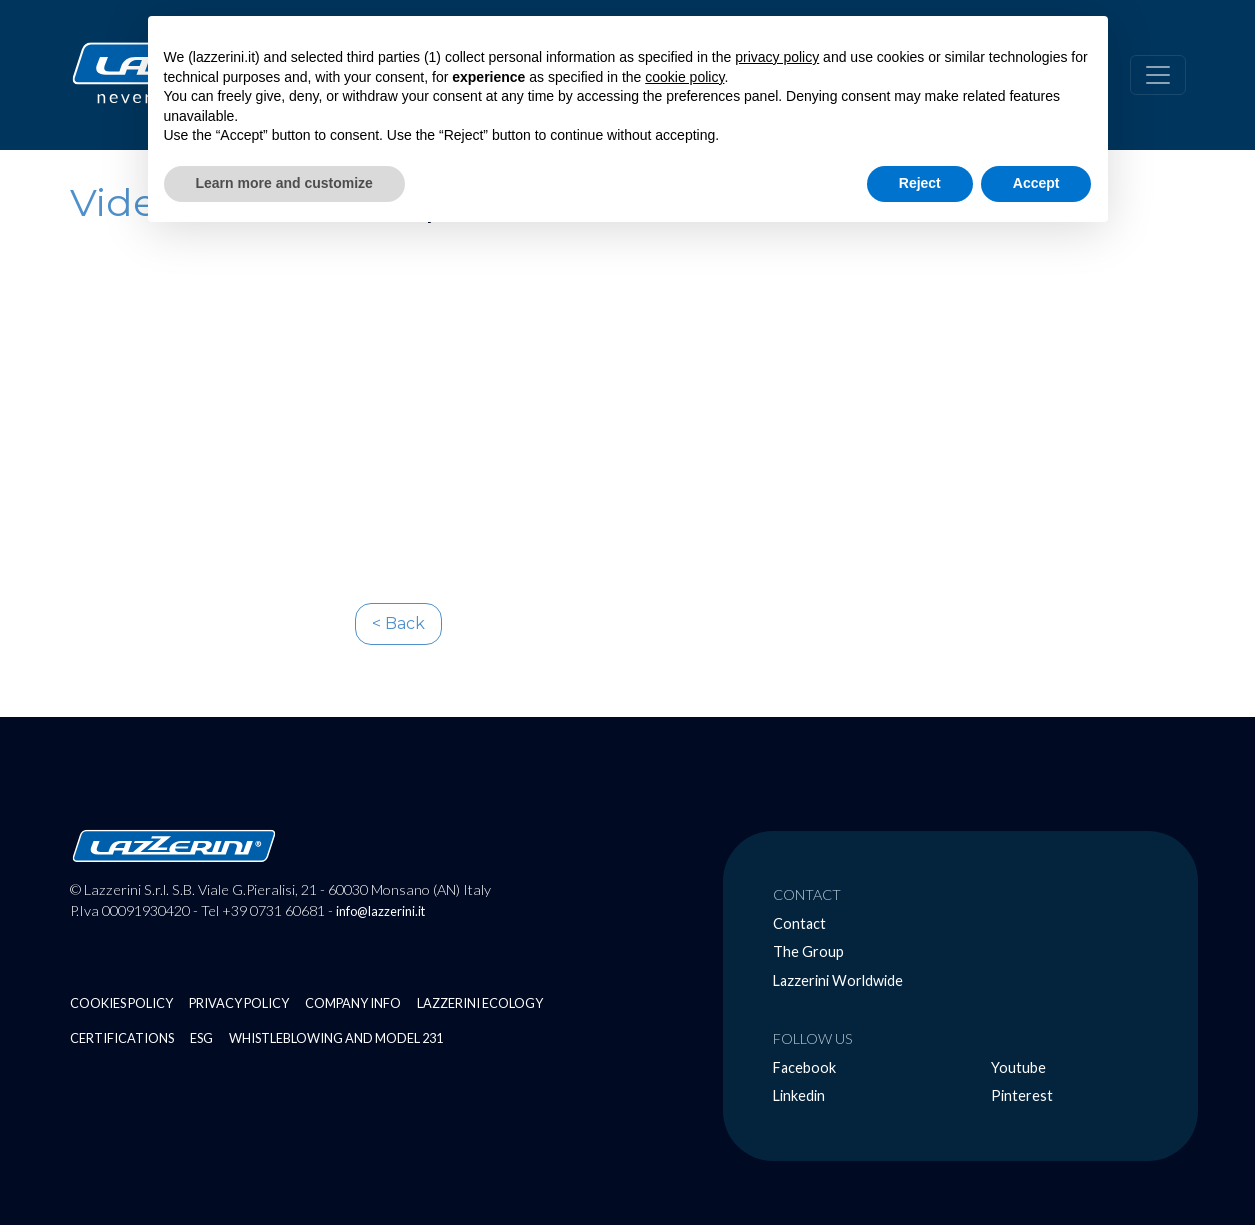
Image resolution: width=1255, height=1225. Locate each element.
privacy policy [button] (777, 57)
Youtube (1018, 1067)
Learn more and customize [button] (284, 183)
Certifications (122, 1038)
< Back (398, 623)
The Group (808, 951)
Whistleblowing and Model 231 (336, 1038)
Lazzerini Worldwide (838, 980)
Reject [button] (920, 183)
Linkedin (799, 1095)
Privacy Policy (239, 1003)
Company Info (353, 1003)
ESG (201, 1038)
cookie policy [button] (684, 77)
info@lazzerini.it (380, 911)
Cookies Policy (121, 1003)
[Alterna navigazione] (1158, 75)
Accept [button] (1036, 183)
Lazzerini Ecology (480, 1003)
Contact (799, 923)
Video (126, 202)
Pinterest (1022, 1095)
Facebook (804, 1067)
